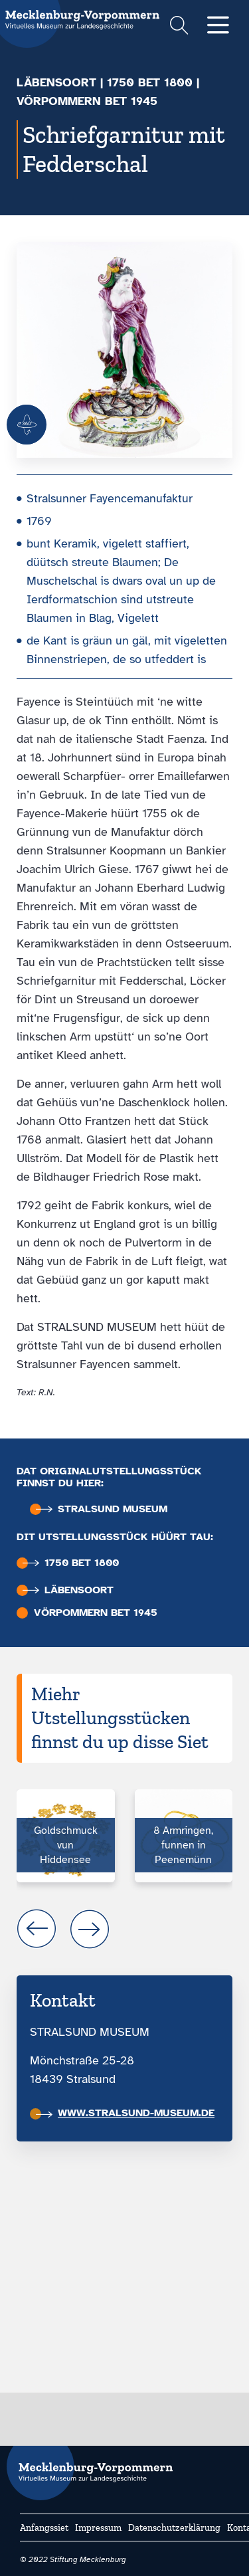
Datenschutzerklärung (174, 2527)
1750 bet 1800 (150, 82)
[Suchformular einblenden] (179, 27)
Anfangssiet (44, 2527)
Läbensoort (56, 82)
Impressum (98, 2527)
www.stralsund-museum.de (125, 2113)
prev (36, 1929)
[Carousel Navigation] (124, 1929)
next (90, 1929)
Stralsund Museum (101, 1509)
